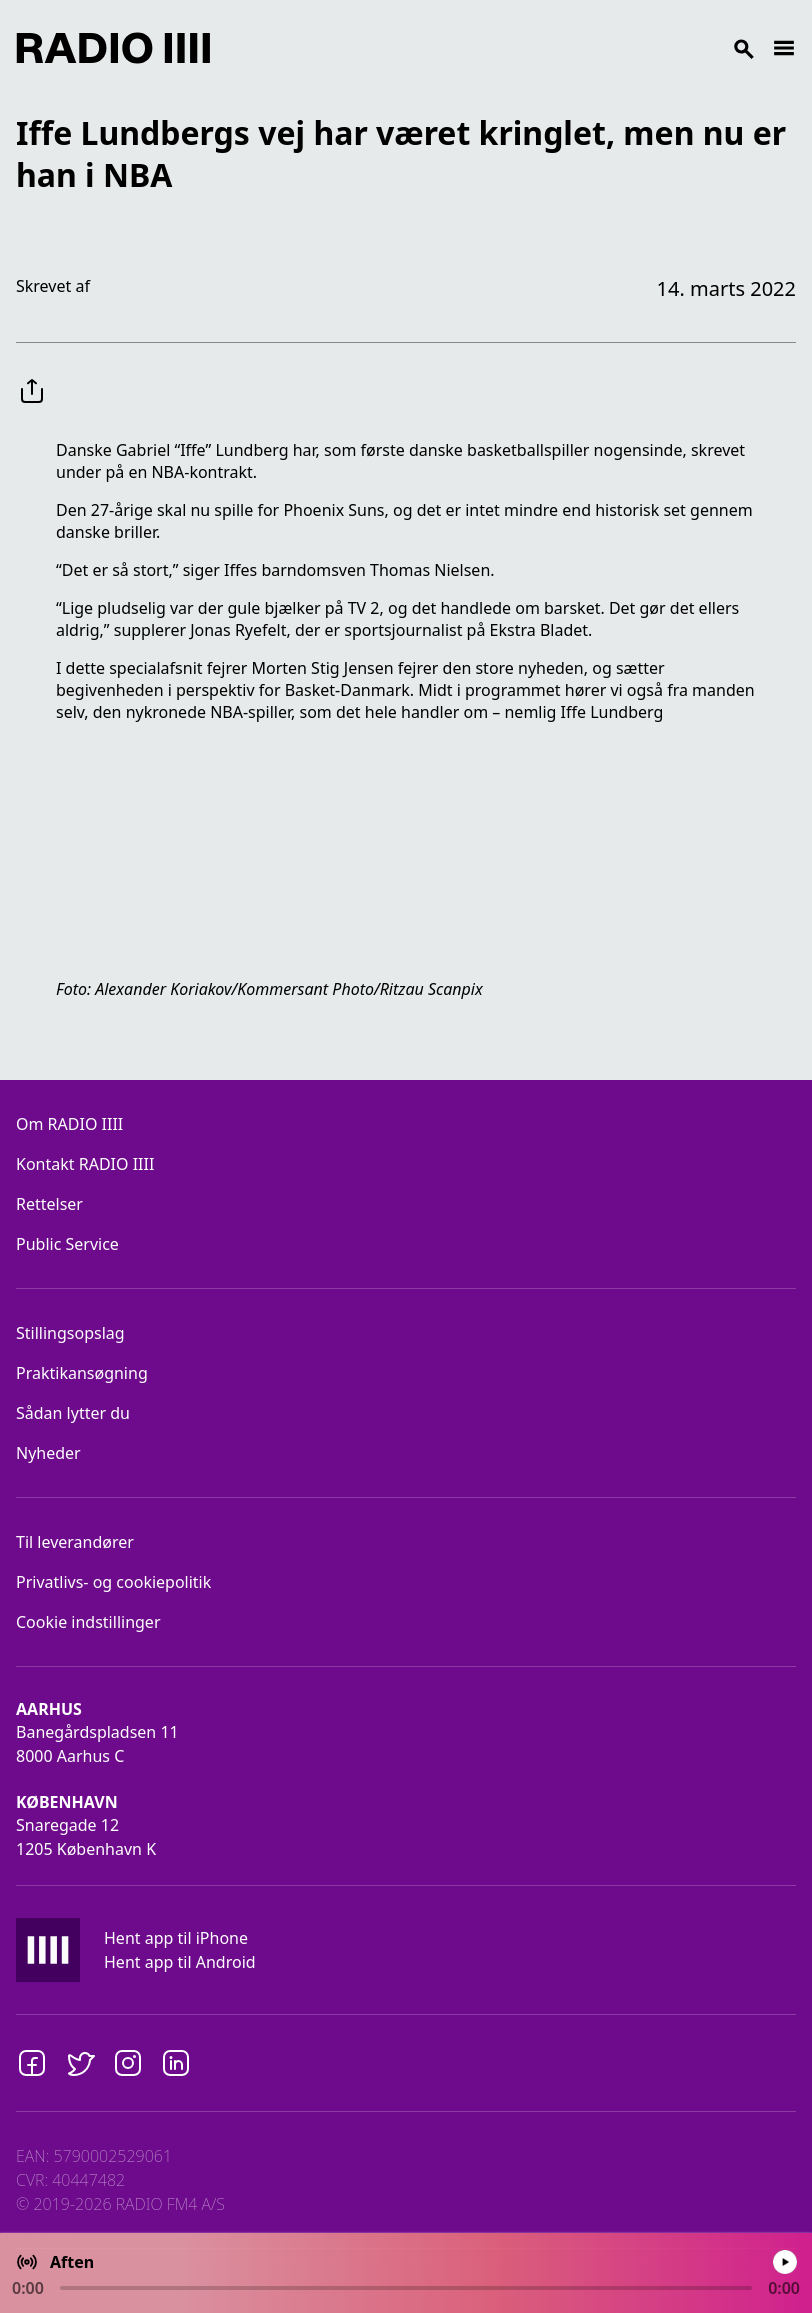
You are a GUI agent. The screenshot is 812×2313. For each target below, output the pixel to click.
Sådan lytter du (73, 1413)
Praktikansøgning (82, 1373)
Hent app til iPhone (176, 1938)
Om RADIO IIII (69, 1124)
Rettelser (49, 1204)
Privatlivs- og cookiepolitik (113, 1582)
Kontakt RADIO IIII (85, 1164)
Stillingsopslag (70, 1333)
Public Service (67, 1244)
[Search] (491, 48)
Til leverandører (75, 1542)
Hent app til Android (180, 1962)
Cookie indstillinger (88, 1622)
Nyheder (48, 1453)
